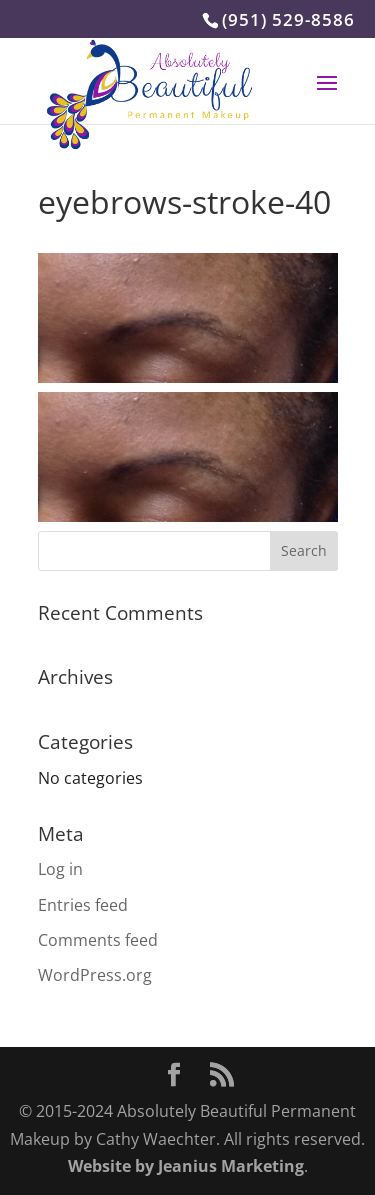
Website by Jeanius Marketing (186, 1166)
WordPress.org (95, 975)
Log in (60, 869)
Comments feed (98, 940)
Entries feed (83, 905)
